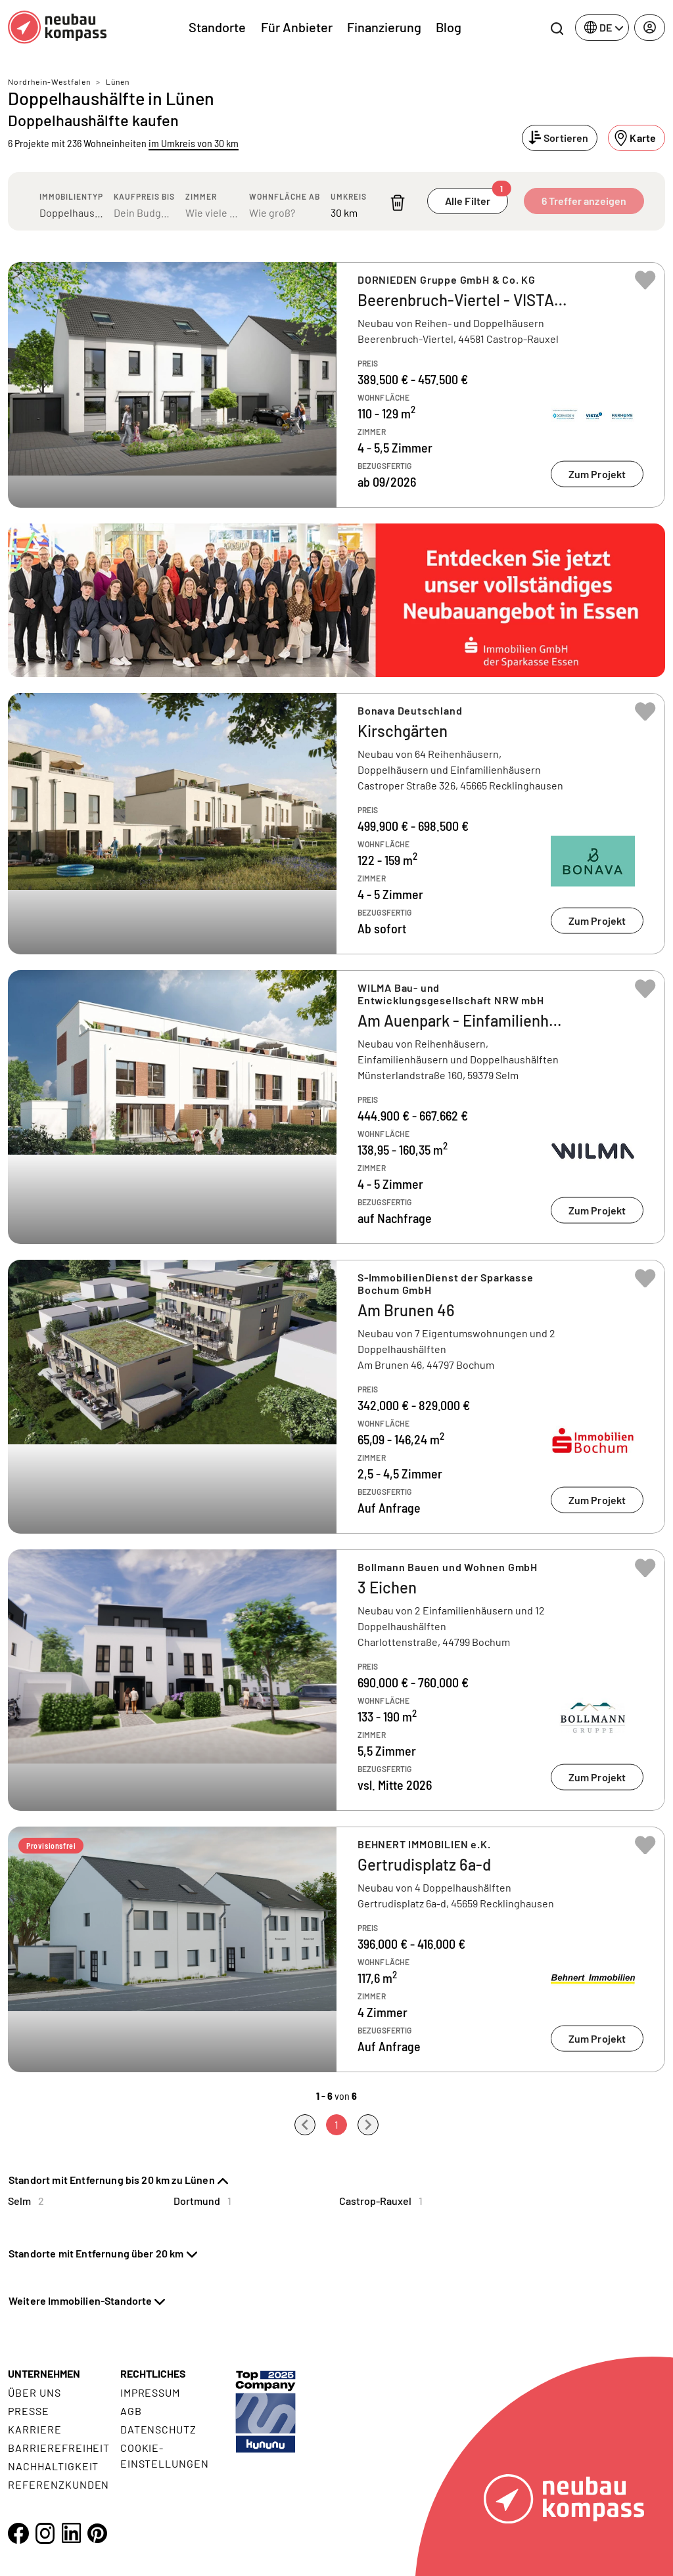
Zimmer (201, 196)
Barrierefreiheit (59, 2447)
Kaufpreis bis (144, 196)
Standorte (217, 27)
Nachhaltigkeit (53, 2466)
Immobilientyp (71, 196)
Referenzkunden (58, 2484)
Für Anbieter (297, 27)
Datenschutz (158, 2429)
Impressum (150, 2392)
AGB (131, 2411)
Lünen (117, 81)
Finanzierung (384, 27)
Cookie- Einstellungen (164, 2455)
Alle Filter (476, 197)
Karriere (35, 2429)
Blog (448, 27)
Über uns (34, 2392)
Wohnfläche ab (284, 196)
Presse (28, 2411)
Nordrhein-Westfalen (49, 81)
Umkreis (349, 196)
